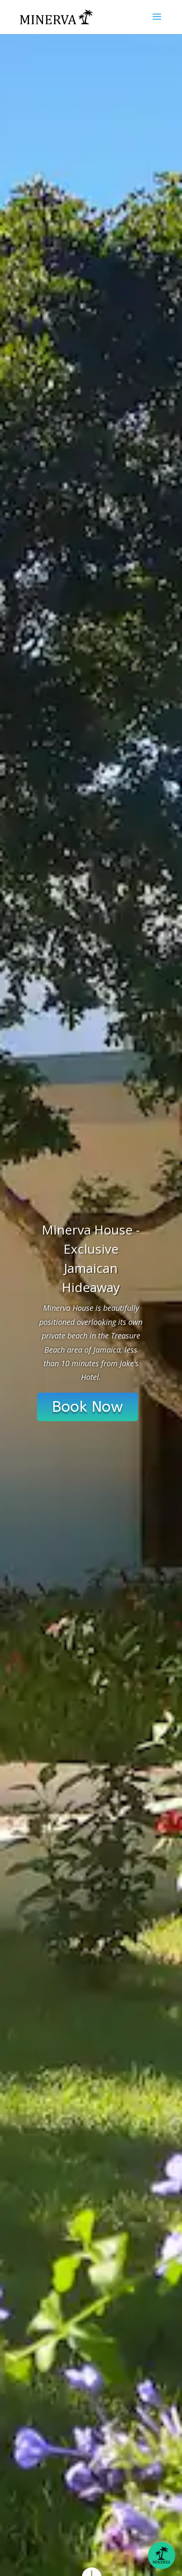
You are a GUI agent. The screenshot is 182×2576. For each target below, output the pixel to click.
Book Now (87, 1407)
